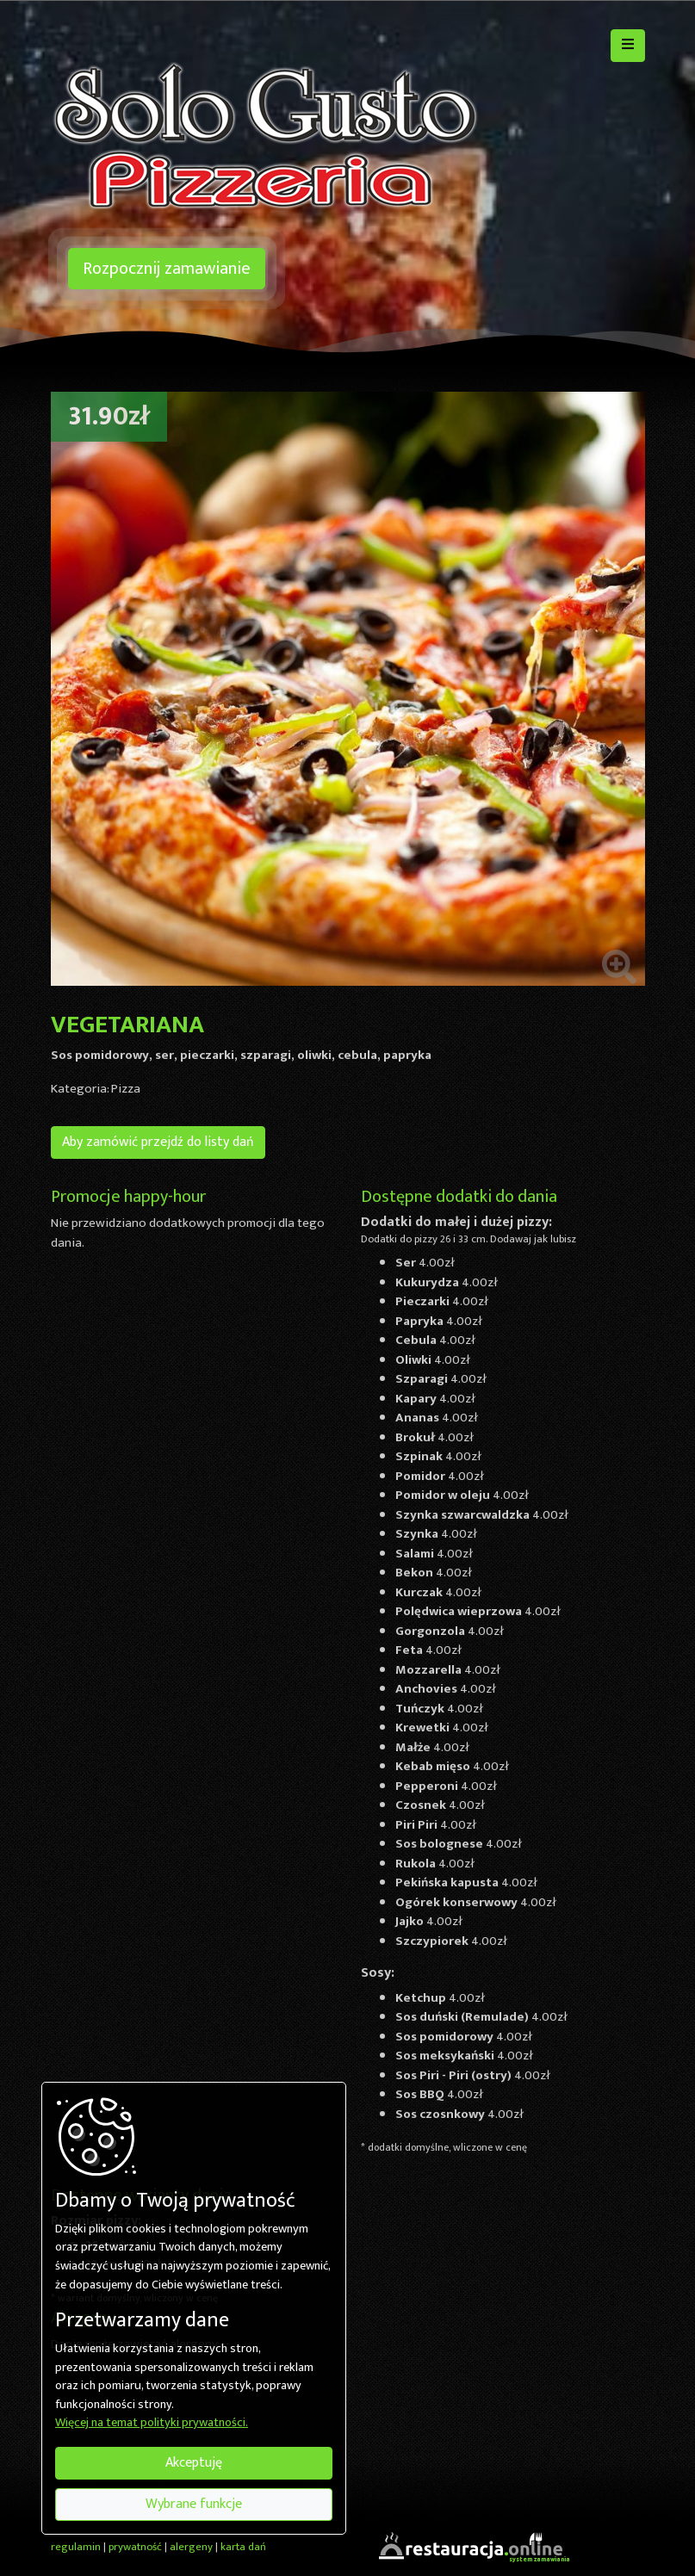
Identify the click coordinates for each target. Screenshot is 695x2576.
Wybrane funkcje (194, 2504)
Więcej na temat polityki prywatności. (151, 2423)
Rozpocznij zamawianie (167, 268)
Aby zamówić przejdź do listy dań (158, 1142)
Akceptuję (193, 2462)
